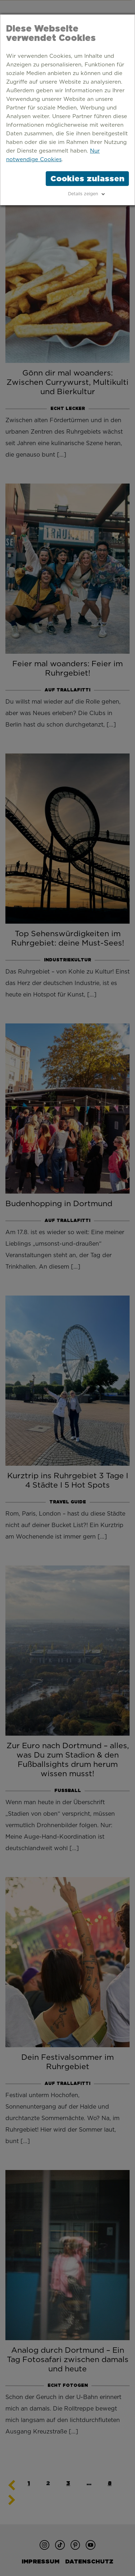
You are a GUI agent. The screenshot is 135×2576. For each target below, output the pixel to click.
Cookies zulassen (87, 178)
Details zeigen (83, 194)
